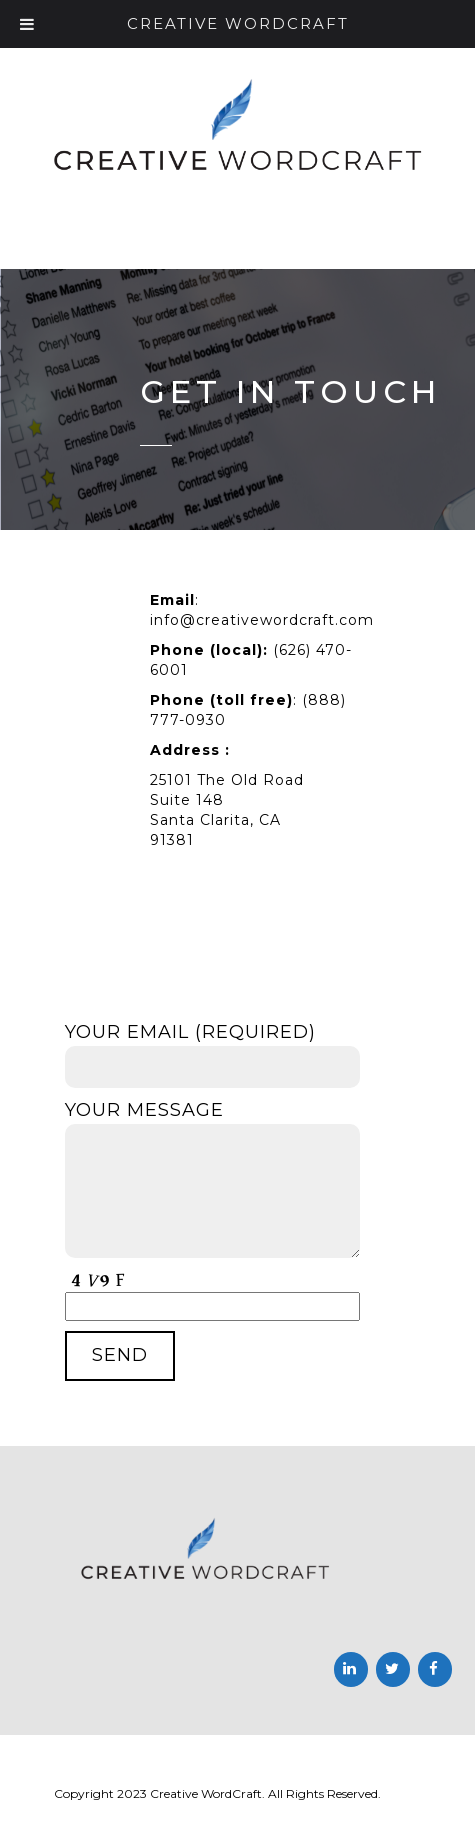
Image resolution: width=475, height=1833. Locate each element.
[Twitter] (393, 1669)
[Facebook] (435, 1669)
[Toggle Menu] (27, 24)
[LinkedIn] (351, 1669)
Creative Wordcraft (238, 23)
